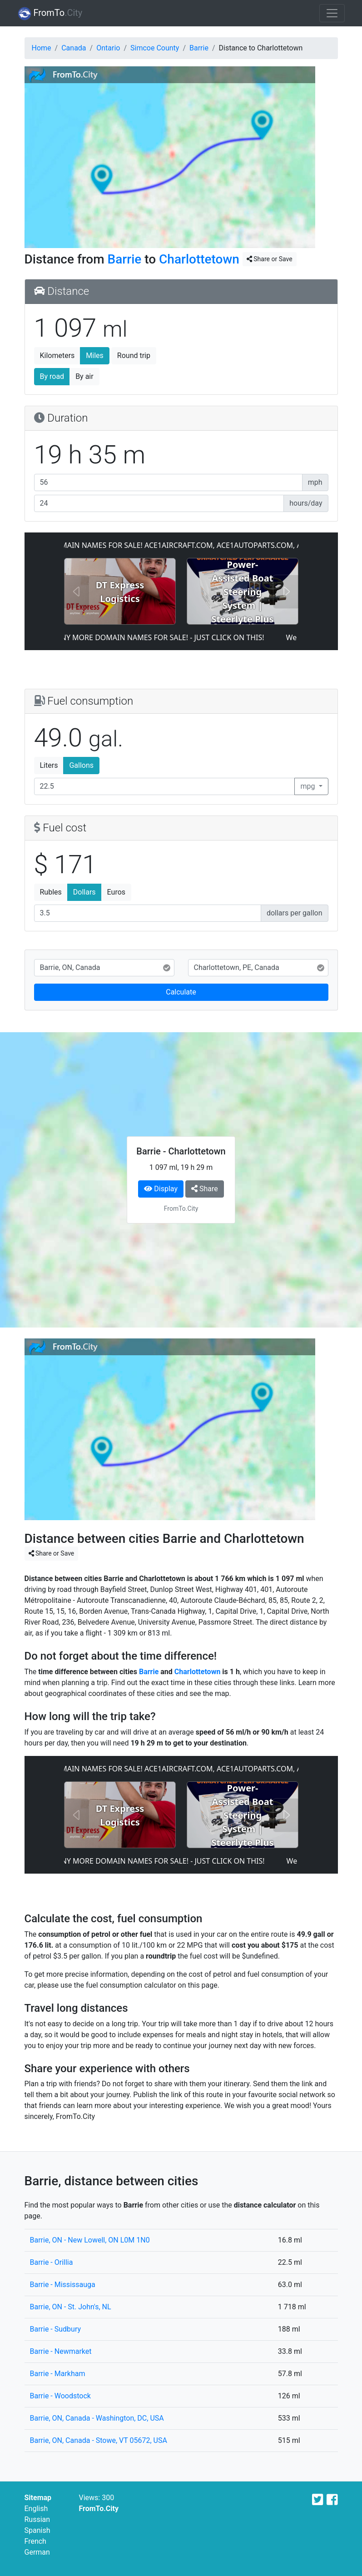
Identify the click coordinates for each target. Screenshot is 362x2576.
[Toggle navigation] (332, 13)
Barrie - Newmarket (61, 2351)
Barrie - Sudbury (55, 2329)
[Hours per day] (159, 503)
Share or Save (270, 259)
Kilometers (57, 355)
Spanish (37, 2530)
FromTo (50, 13)
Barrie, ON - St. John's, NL (70, 2306)
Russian (37, 2519)
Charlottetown (199, 259)
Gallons (81, 765)
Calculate (181, 992)
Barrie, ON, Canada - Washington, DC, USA (97, 2418)
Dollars (84, 892)
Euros (116, 892)
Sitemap (38, 2497)
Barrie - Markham (57, 2373)
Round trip (133, 355)
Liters (49, 765)
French (35, 2541)
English (36, 2508)
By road (52, 376)
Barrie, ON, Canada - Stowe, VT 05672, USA (98, 2440)
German (37, 2552)
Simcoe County (154, 48)
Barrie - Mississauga (62, 2284)
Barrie (198, 48)
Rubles (51, 892)
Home (41, 48)
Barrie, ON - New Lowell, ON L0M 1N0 (90, 2240)
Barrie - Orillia (51, 2262)
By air (84, 376)
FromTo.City (99, 2508)
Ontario (108, 48)
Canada (73, 48)
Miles (95, 355)
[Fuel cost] (147, 913)
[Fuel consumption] (164, 786)
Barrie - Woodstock (60, 2396)
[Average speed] (168, 482)
